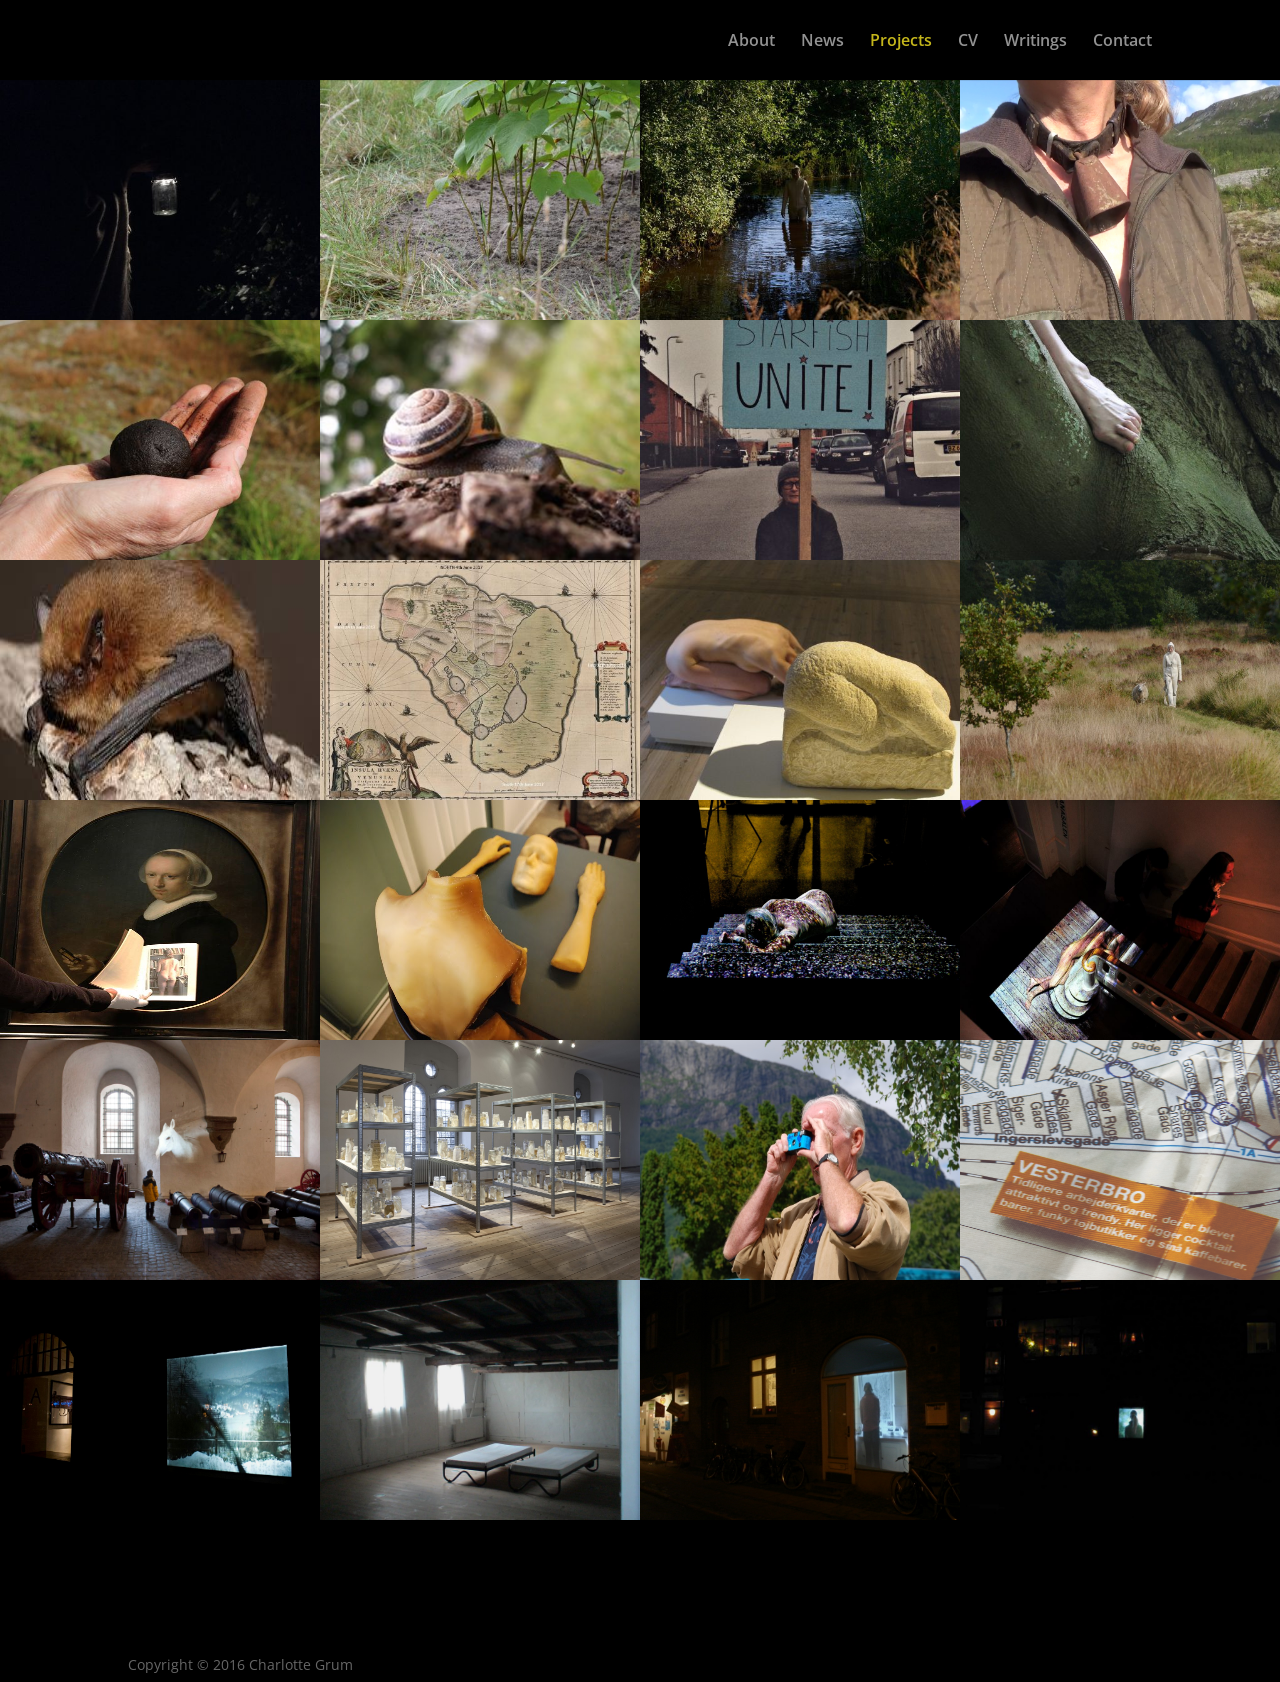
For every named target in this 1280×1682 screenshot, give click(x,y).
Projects (901, 42)
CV (968, 42)
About (751, 42)
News (822, 42)
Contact (1122, 42)
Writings (1035, 42)
